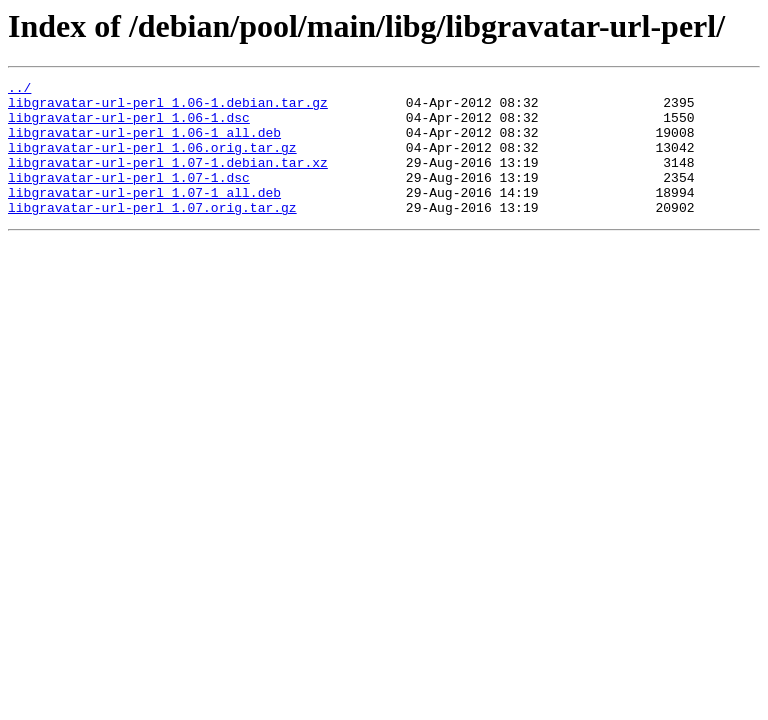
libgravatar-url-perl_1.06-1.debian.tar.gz (168, 108)
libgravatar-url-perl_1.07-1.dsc (129, 198)
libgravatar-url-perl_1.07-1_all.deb (144, 216)
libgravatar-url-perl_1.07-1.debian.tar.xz (168, 180)
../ (19, 90)
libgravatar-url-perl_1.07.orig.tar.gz (152, 234)
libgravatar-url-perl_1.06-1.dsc (129, 126)
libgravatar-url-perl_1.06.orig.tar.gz (152, 162)
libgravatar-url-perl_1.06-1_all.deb (144, 144)
